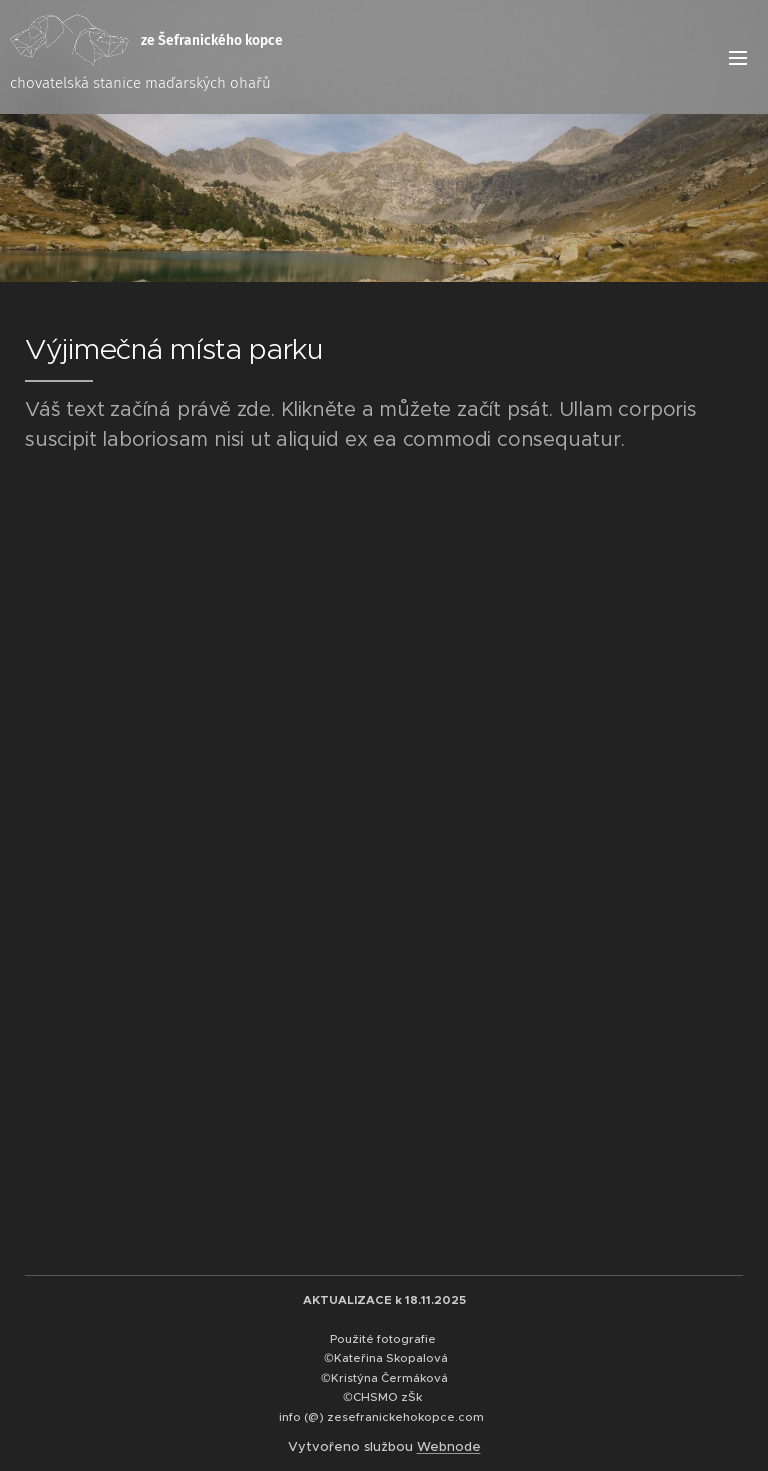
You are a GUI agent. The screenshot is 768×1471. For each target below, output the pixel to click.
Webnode (449, 1446)
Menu (738, 58)
